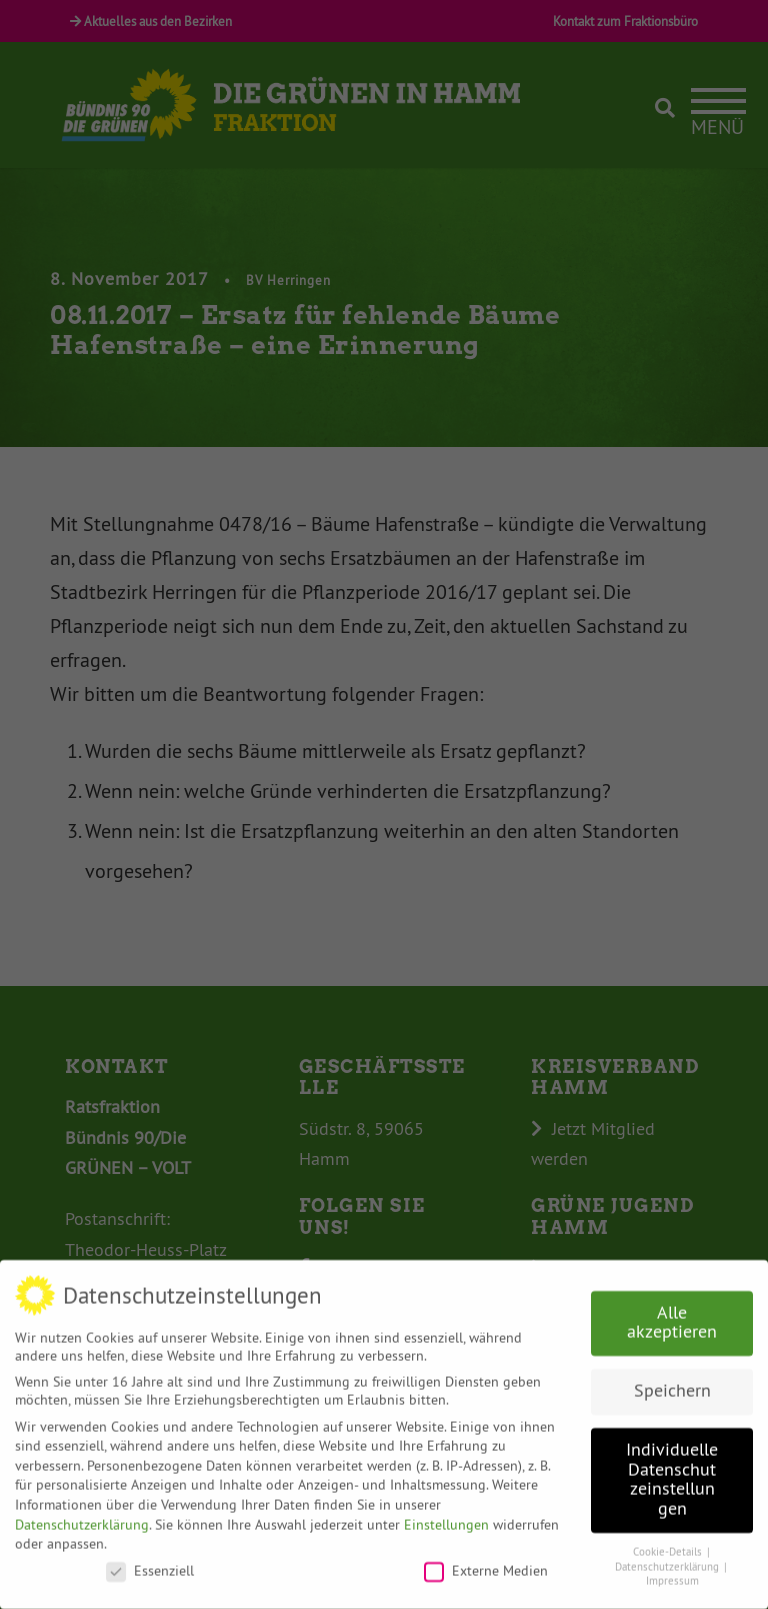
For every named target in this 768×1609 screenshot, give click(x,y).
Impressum (672, 1569)
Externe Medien (486, 1559)
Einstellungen (446, 1513)
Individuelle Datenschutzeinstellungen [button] (672, 1467)
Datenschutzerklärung (82, 1513)
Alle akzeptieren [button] (672, 1311)
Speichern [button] (672, 1379)
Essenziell (150, 1559)
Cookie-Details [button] (669, 1540)
